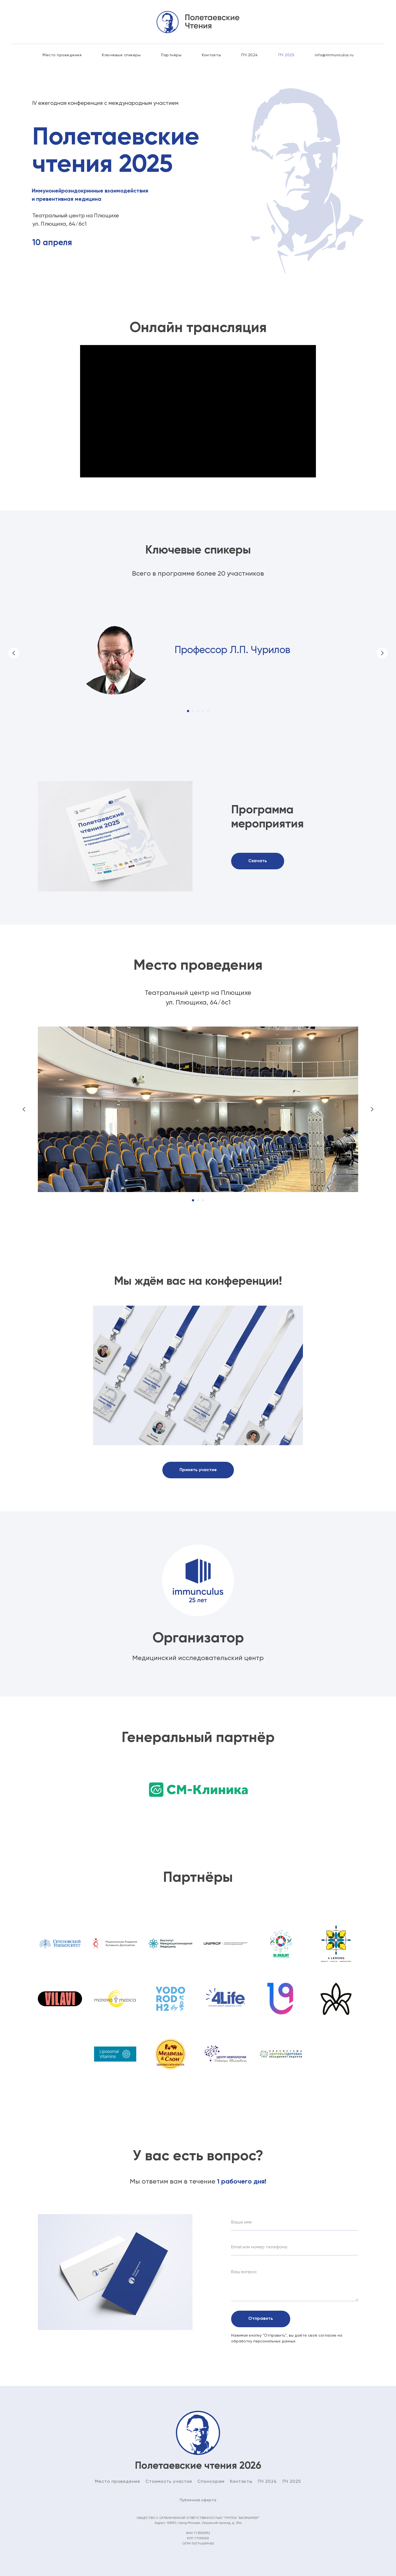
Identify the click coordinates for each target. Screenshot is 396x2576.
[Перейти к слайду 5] (208, 711)
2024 (270, 2481)
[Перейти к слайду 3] (198, 711)
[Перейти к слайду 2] (193, 711)
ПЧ (261, 2481)
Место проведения (62, 55)
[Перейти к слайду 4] (203, 711)
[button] (198, 1470)
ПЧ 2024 (249, 55)
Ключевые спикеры (121, 55)
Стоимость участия (169, 2481)
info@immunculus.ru (334, 55)
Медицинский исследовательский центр (198, 1658)
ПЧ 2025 (286, 55)
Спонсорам (211, 2481)
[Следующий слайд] (382, 653)
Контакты (211, 55)
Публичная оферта (198, 2500)
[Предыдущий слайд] (13, 653)
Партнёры (171, 55)
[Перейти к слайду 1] (188, 711)
